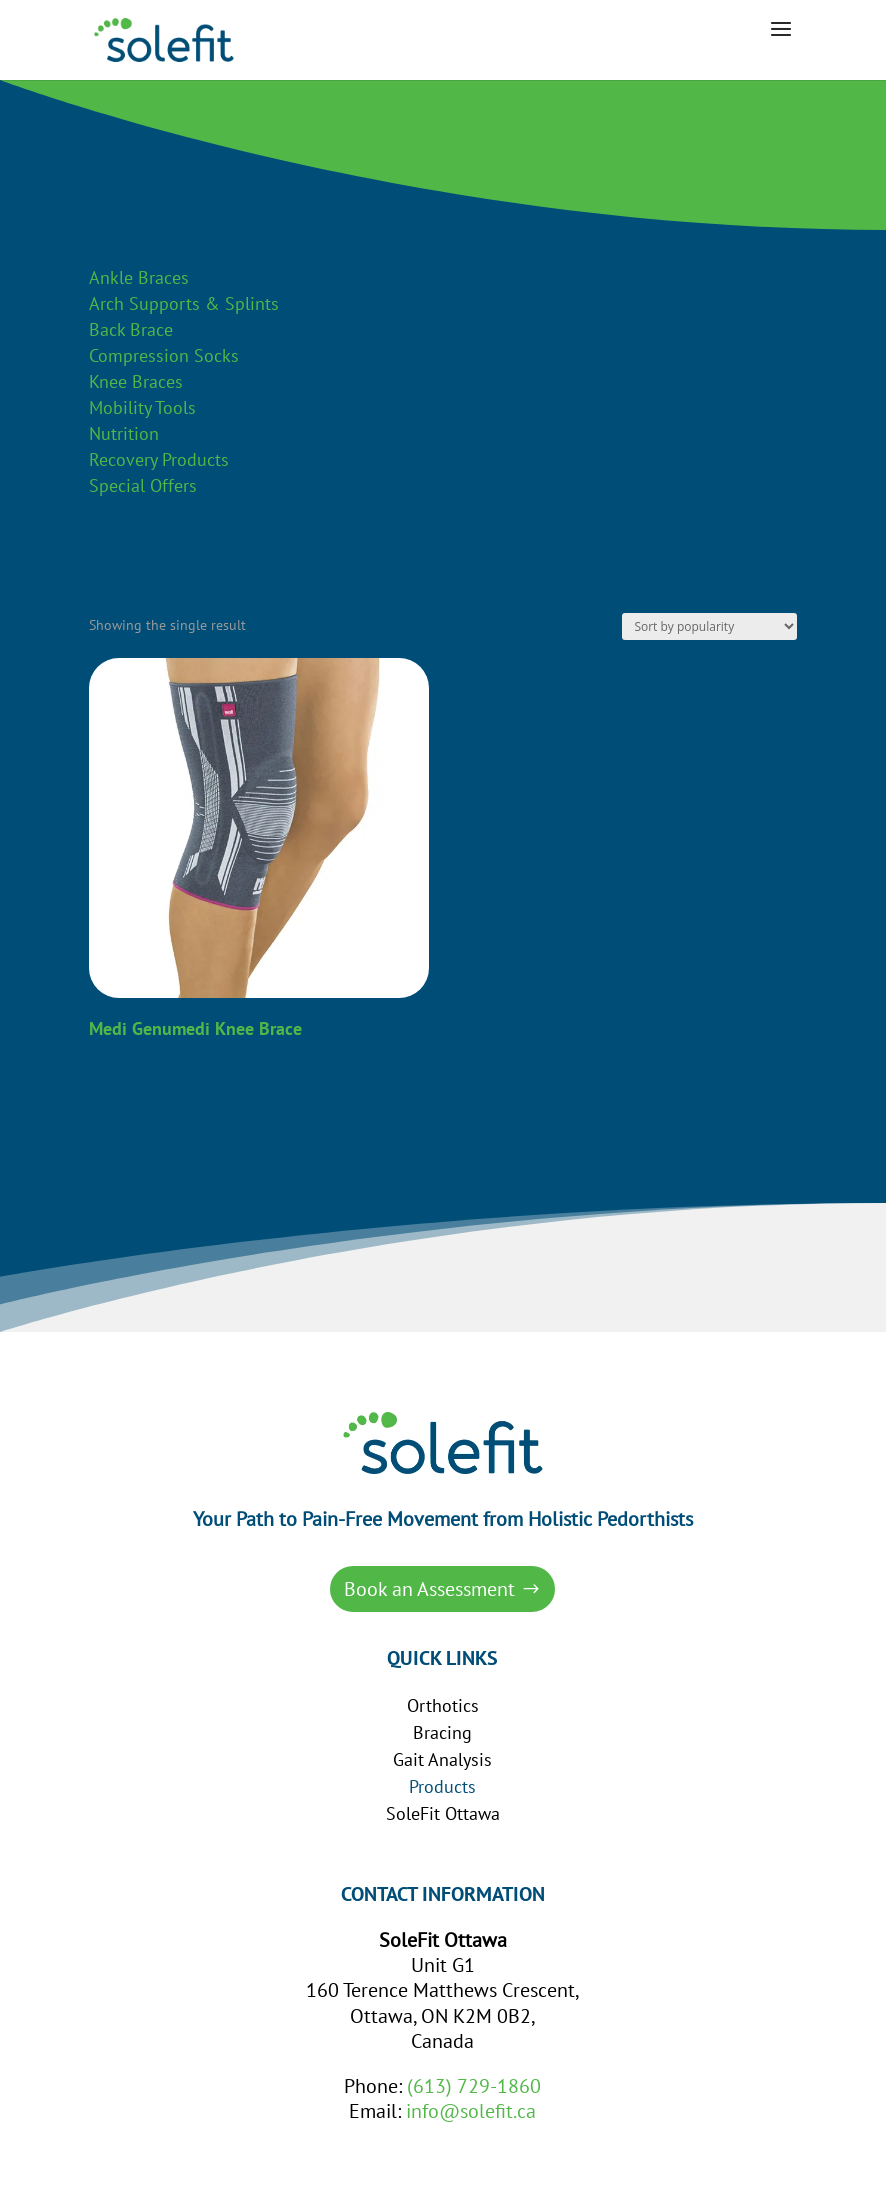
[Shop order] (709, 626)
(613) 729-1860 (474, 2086)
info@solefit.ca (471, 2111)
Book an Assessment (429, 1589)
